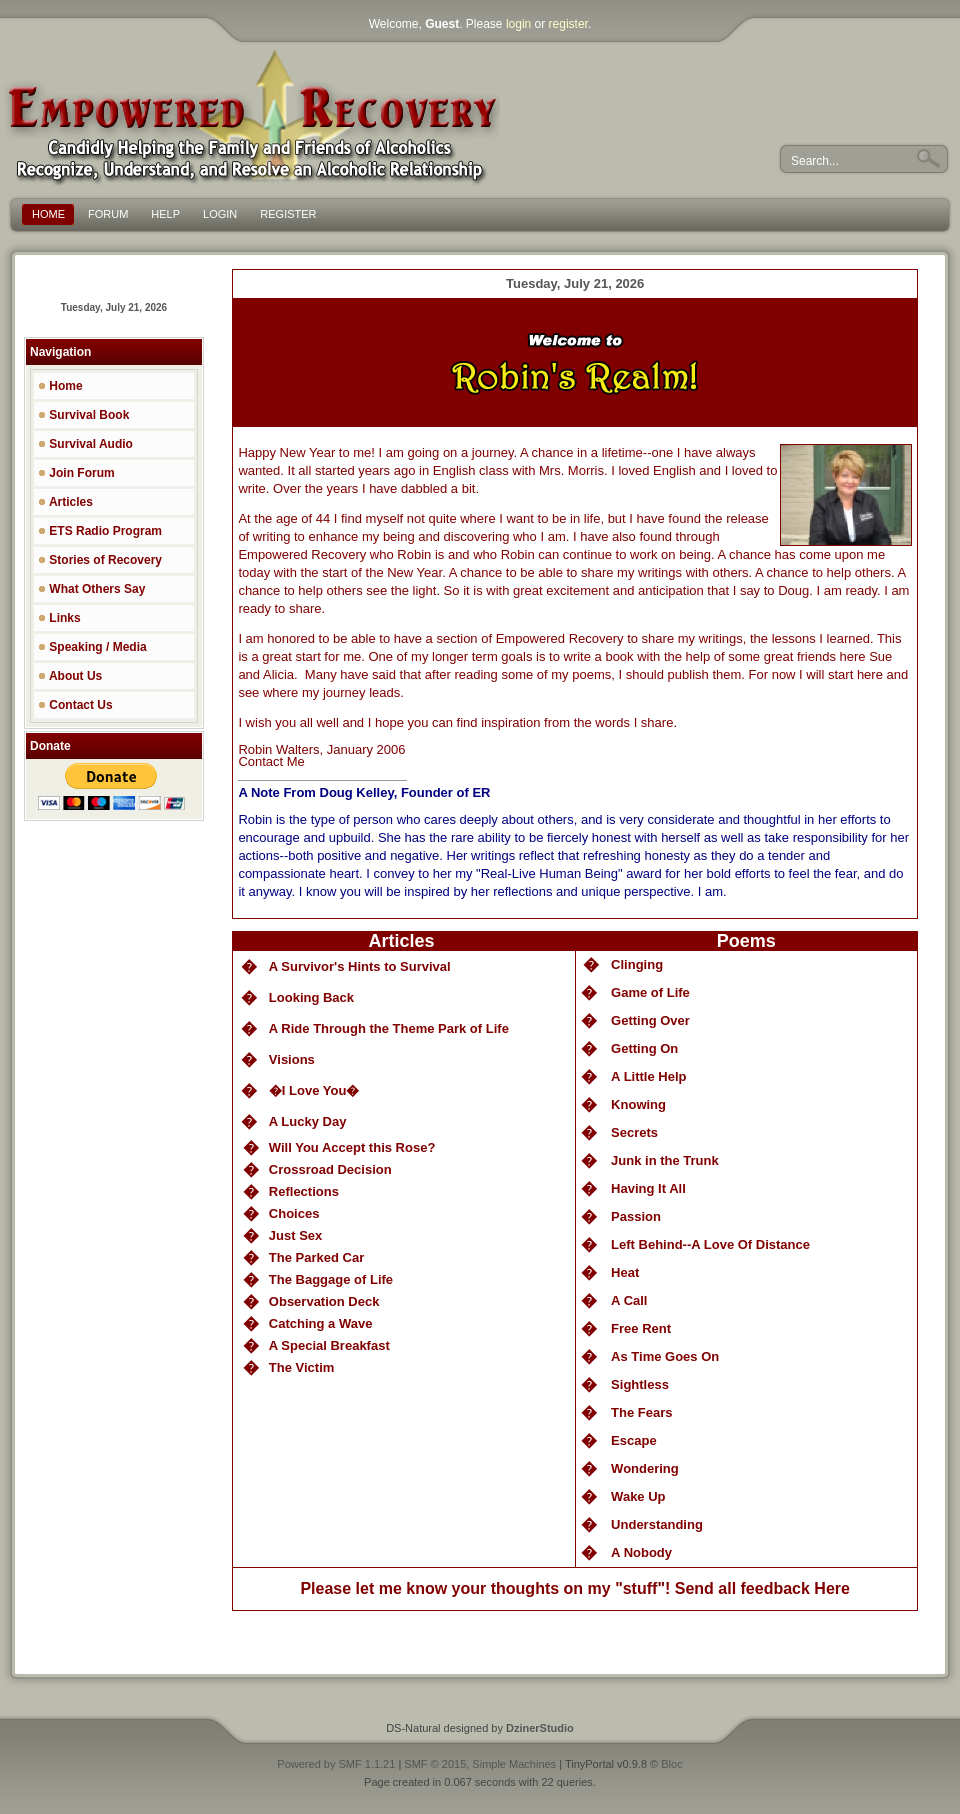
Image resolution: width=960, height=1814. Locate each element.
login (518, 24)
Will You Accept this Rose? (352, 1147)
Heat (625, 1272)
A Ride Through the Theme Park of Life (389, 1028)
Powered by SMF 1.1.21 (336, 1764)
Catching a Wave (321, 1323)
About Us (70, 676)
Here (832, 1588)
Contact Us (75, 705)
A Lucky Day (308, 1121)
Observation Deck (324, 1301)
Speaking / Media (92, 647)
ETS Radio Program (100, 531)
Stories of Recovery (100, 560)
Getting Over (650, 1020)
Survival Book (83, 415)
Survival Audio (85, 444)
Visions (292, 1059)
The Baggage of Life (331, 1279)
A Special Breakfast (329, 1345)
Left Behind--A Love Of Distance (710, 1244)
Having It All (648, 1188)
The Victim (302, 1367)
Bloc (671, 1764)
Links (59, 618)
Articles (65, 502)
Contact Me (271, 761)
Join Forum (76, 473)
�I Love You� (314, 1090)
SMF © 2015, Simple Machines (480, 1764)
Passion (636, 1216)
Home (60, 386)
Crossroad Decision (330, 1169)
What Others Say (91, 589)
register (568, 24)
